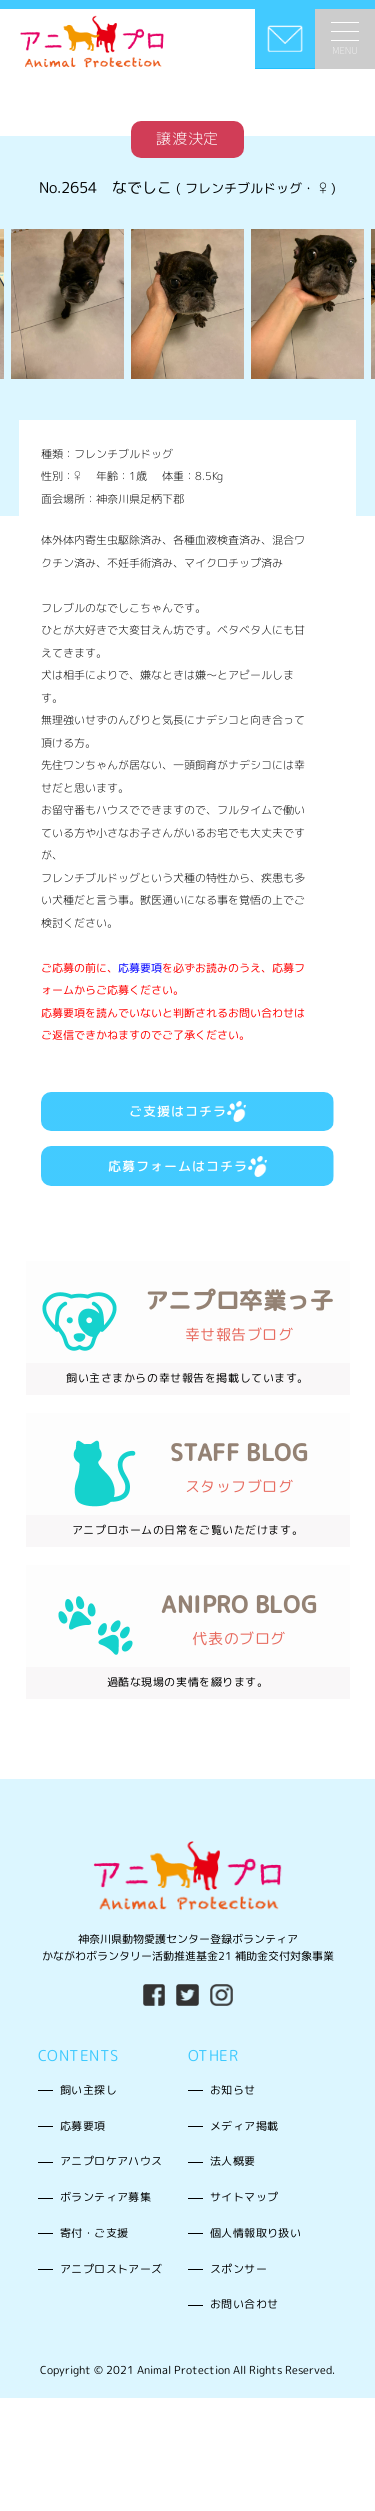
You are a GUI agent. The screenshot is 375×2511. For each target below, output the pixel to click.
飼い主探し (88, 2113)
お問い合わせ (244, 2328)
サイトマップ (244, 2220)
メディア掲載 (244, 2149)
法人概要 (233, 2185)
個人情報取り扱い (255, 2256)
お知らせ (233, 2113)
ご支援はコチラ (188, 1120)
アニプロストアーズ (111, 2292)
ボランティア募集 (105, 2220)
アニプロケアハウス (111, 2185)
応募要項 (140, 974)
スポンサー (238, 2292)
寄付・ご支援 (94, 2256)
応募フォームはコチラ (188, 1180)
